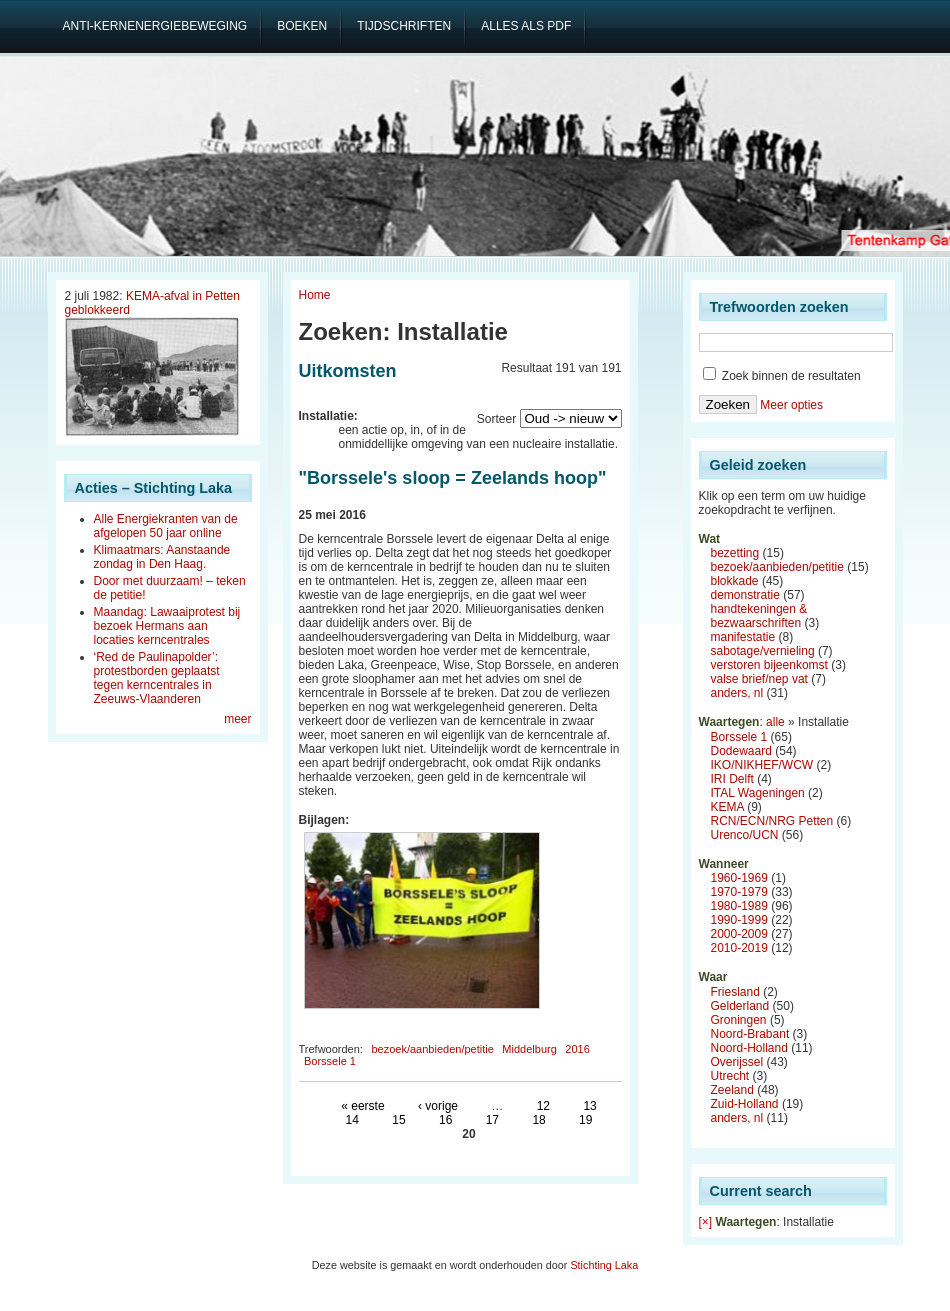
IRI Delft (732, 779)
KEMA (727, 807)
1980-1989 (739, 906)
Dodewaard (741, 751)
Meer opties (791, 405)
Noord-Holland (749, 1048)
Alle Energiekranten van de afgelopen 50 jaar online (166, 526)
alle (775, 722)
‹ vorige (438, 1106)
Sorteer (496, 419)
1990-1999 (739, 920)
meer (237, 719)
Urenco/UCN (745, 835)
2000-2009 (739, 934)
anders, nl (737, 693)
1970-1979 (739, 892)
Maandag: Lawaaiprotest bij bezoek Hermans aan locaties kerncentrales (167, 626)
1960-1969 (739, 878)
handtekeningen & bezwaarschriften (759, 616)
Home (315, 295)
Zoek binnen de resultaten (782, 376)
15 (398, 1120)
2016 (577, 1049)
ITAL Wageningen (758, 793)
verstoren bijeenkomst (769, 665)
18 (538, 1120)
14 (352, 1120)
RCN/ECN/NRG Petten (772, 821)
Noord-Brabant (750, 1034)
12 (543, 1106)
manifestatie (743, 637)
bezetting (735, 553)
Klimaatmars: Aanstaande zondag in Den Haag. (162, 557)
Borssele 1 (330, 1061)
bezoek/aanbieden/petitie (432, 1049)
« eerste (362, 1106)
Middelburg (529, 1049)
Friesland (735, 992)
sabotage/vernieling (763, 651)
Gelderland (740, 1006)
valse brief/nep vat (759, 679)
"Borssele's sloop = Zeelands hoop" (453, 478)
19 (585, 1120)
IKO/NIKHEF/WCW (762, 765)
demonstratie (745, 595)
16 (445, 1120)
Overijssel (737, 1062)
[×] (706, 1222)
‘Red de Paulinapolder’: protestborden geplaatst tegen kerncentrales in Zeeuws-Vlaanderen (157, 678)
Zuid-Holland (745, 1104)
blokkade (735, 581)
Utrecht (730, 1076)
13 (589, 1106)
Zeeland (732, 1090)
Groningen (739, 1020)
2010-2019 (739, 948)
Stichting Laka (604, 1265)
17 (492, 1120)
